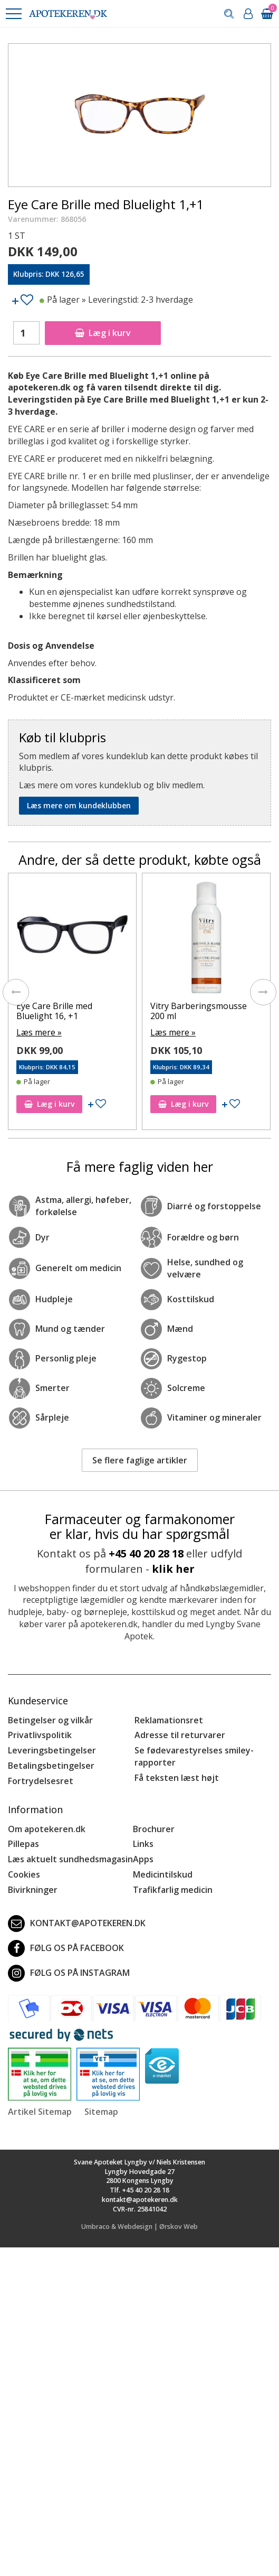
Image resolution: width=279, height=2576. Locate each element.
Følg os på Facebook (66, 1948)
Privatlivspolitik (40, 1735)
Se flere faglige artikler (139, 1460)
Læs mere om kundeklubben (79, 805)
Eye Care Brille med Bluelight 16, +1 (54, 1011)
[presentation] (16, 992)
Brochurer (154, 1829)
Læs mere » (39, 1032)
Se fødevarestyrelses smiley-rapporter (194, 1756)
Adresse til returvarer (179, 1735)
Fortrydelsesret (40, 1781)
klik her (173, 1569)
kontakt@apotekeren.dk (77, 1923)
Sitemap (101, 2111)
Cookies (24, 1874)
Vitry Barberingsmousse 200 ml (198, 1011)
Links (143, 1844)
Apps (143, 1859)
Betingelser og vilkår (50, 1720)
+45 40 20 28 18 (146, 1553)
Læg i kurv (103, 333)
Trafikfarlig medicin (173, 1890)
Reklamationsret (168, 1720)
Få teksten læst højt (176, 1778)
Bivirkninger (32, 1890)
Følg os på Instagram (69, 1973)
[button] (13, 14)
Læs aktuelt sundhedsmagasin (70, 1859)
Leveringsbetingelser (52, 1750)
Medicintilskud (163, 1874)
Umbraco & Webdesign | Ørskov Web (139, 2226)
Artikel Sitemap (40, 2111)
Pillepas (23, 1844)
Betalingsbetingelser (51, 1765)
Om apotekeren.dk (46, 1829)
